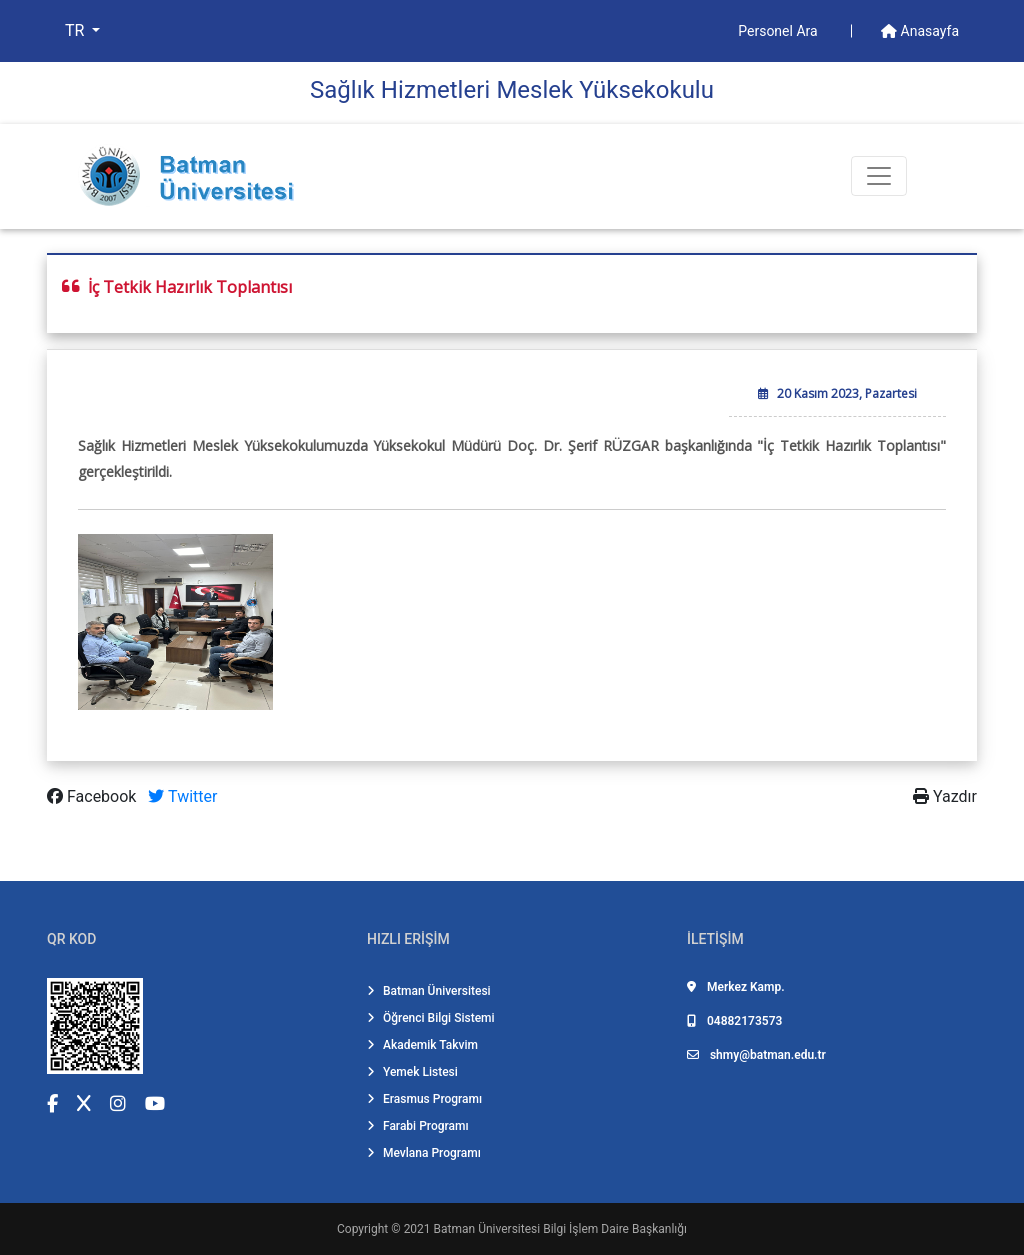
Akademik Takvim (422, 1045)
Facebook (93, 796)
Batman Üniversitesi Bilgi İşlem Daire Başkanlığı (560, 1229)
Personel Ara (779, 31)
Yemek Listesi (412, 1072)
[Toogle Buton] (879, 176)
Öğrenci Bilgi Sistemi (431, 1018)
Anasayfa (920, 31)
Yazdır (945, 796)
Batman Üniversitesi (429, 991)
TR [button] (76, 30)
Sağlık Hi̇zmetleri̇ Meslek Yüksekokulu (512, 90)
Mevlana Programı (424, 1153)
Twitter (182, 796)
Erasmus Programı (424, 1099)
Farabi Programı (418, 1126)
